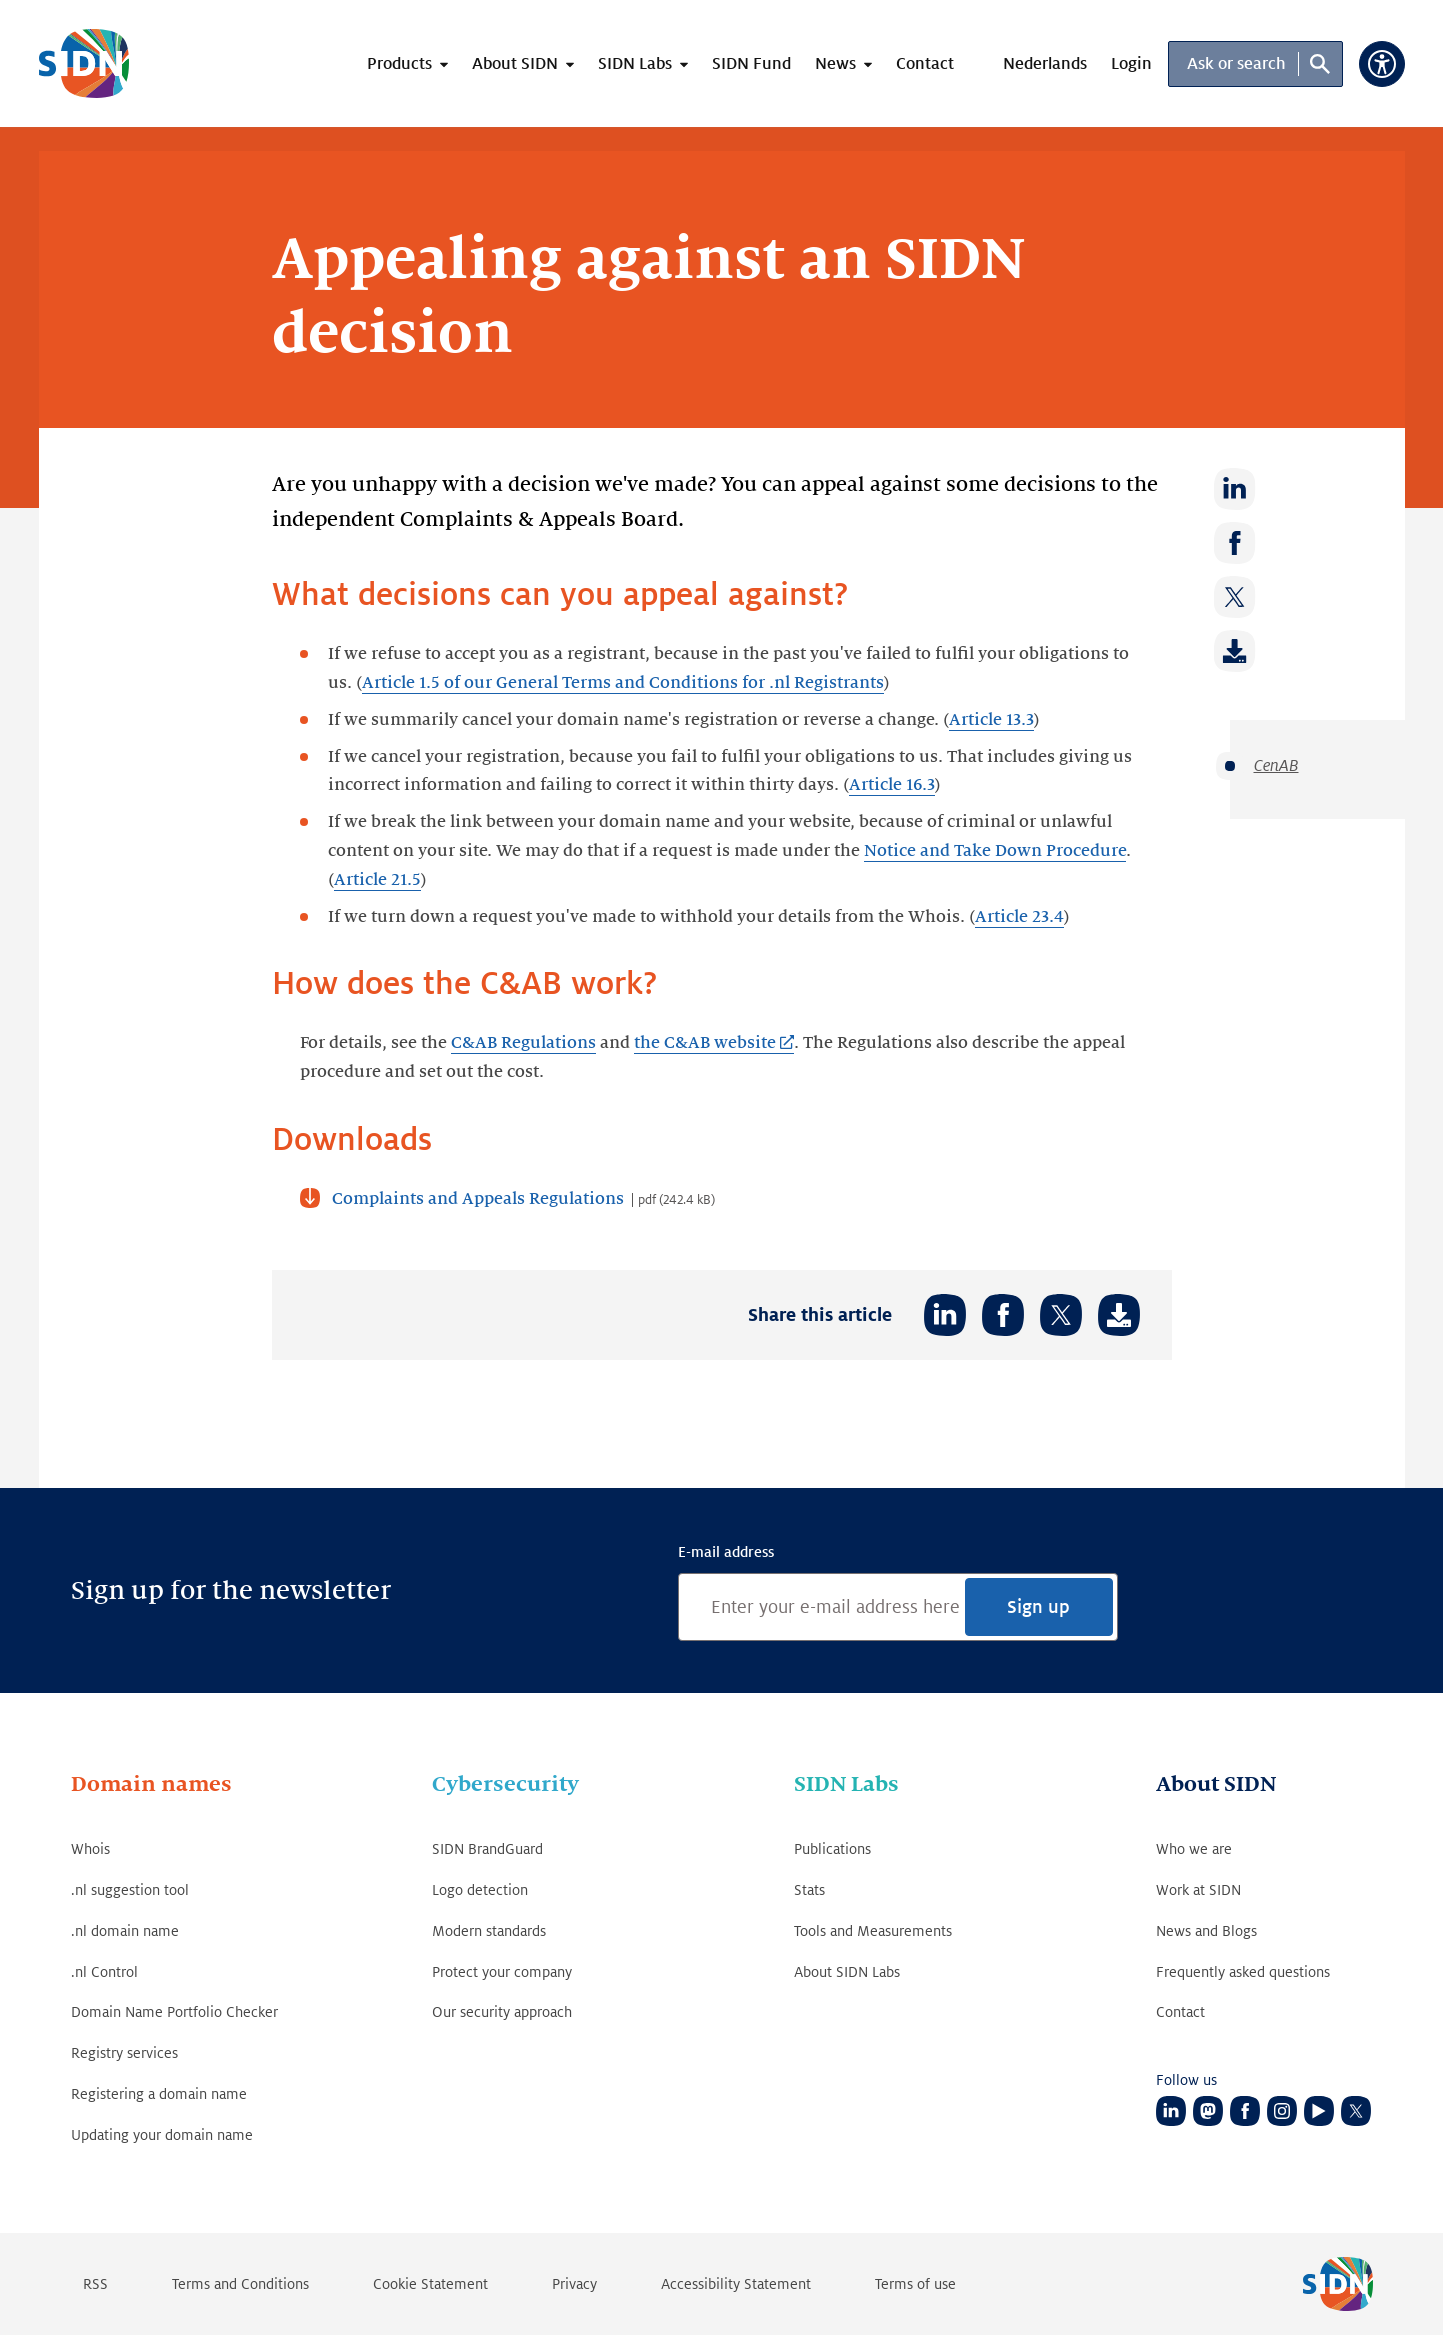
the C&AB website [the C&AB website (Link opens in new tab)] (704, 1043)
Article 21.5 (377, 880)
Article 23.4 (1019, 917)
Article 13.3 (991, 720)
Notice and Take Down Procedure (995, 851)
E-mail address (726, 1552)
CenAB (1276, 766)
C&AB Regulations (523, 1043)
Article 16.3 (892, 785)
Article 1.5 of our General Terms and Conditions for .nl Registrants (623, 683)
